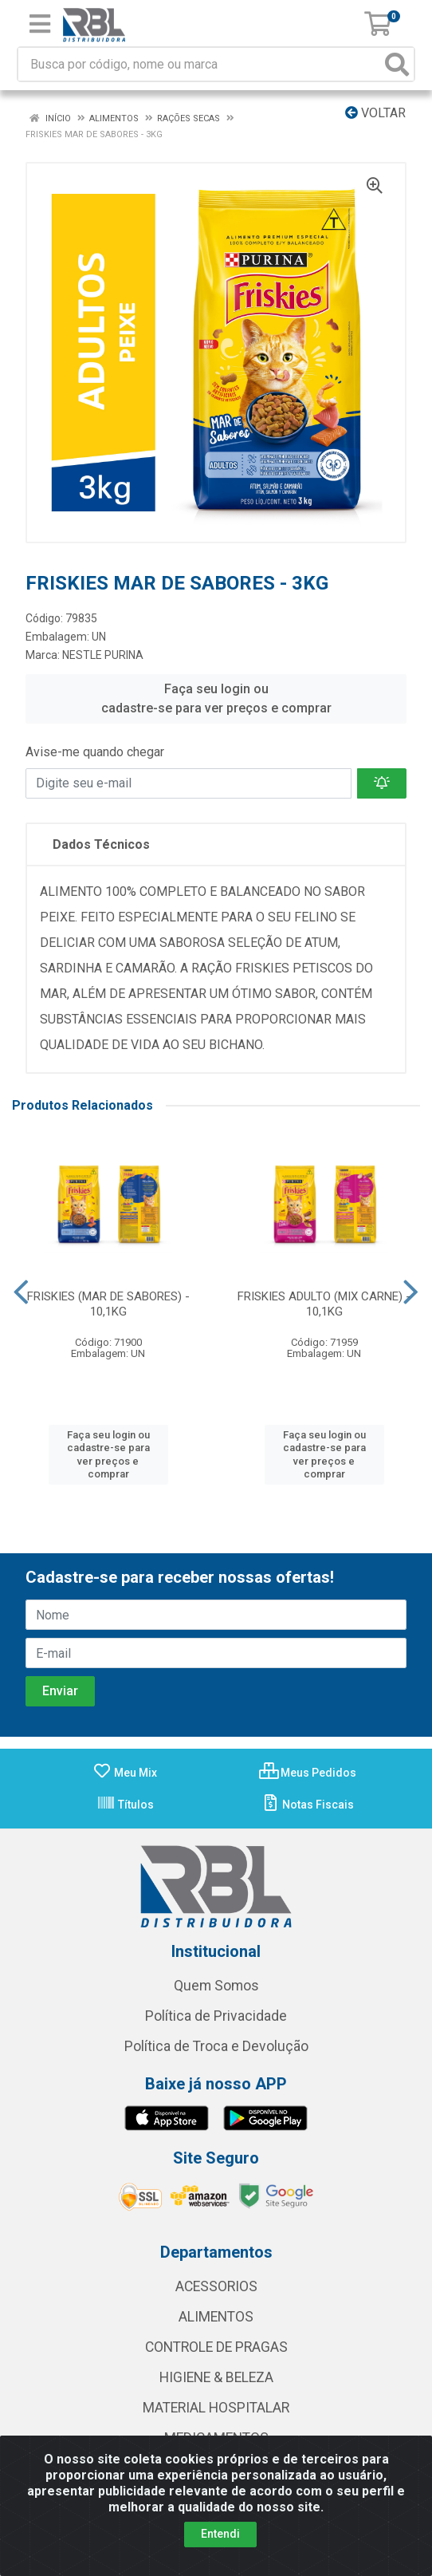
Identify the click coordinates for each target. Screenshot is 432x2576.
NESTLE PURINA (102, 655)
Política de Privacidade (216, 2016)
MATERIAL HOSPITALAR (216, 2408)
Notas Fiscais (307, 1804)
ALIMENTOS (216, 2317)
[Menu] (40, 24)
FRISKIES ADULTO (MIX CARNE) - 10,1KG (324, 1304)
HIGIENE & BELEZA (216, 2377)
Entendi (220, 2533)
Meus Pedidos (307, 1772)
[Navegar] (21, 1292)
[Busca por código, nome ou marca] (199, 64)
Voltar (375, 112)
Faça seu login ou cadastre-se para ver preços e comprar (216, 698)
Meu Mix (124, 1772)
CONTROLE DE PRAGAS (216, 2347)
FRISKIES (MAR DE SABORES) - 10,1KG (108, 1304)
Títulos (125, 1804)
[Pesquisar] (397, 64)
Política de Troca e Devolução (216, 2046)
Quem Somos (216, 1986)
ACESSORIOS (216, 2286)
